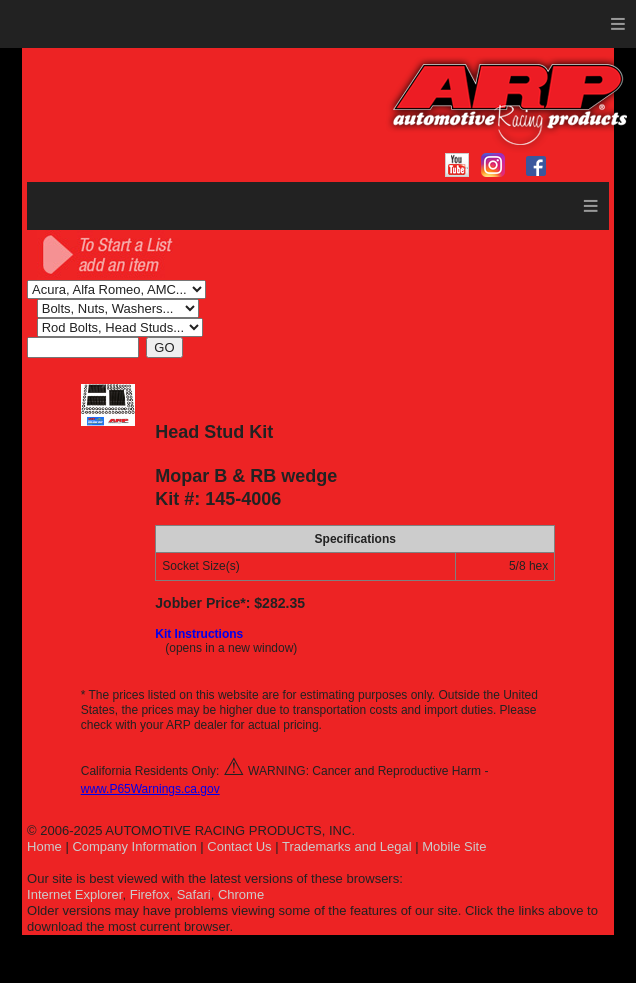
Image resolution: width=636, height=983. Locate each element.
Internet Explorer (74, 894)
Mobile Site (454, 846)
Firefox (150, 894)
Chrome (241, 894)
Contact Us (239, 846)
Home (44, 846)
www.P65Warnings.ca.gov (150, 789)
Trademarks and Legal (347, 846)
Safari (194, 894)
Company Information (134, 846)
